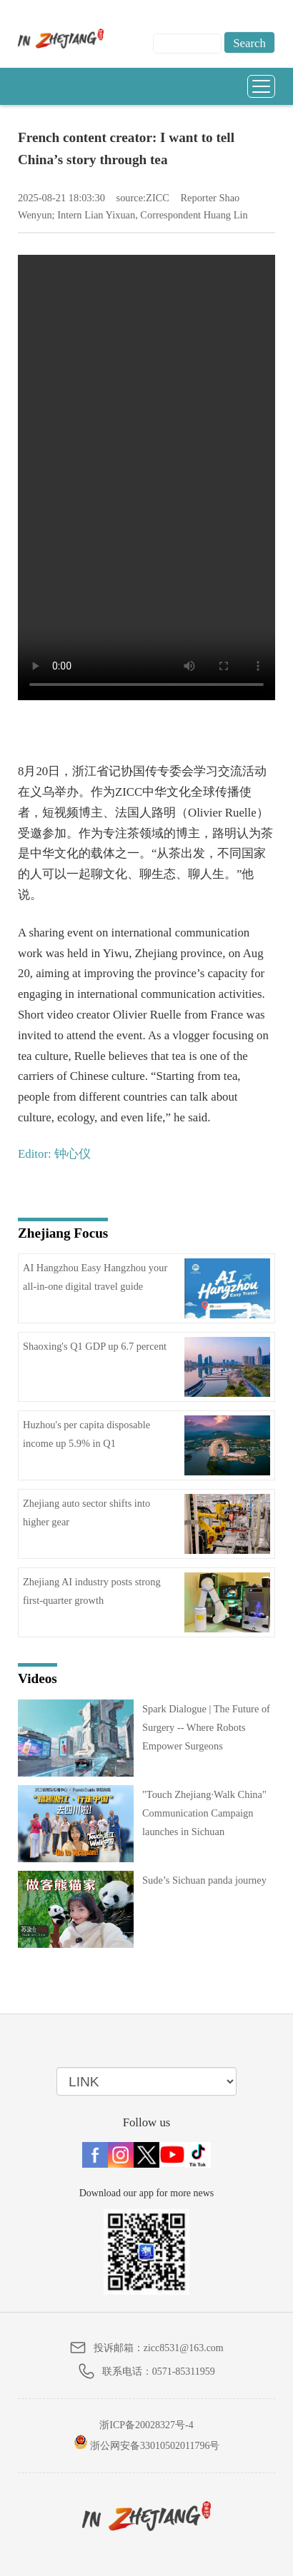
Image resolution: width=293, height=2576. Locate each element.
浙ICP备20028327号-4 (146, 2425)
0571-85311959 (183, 2371)
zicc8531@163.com (184, 2348)
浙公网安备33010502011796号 (147, 2443)
